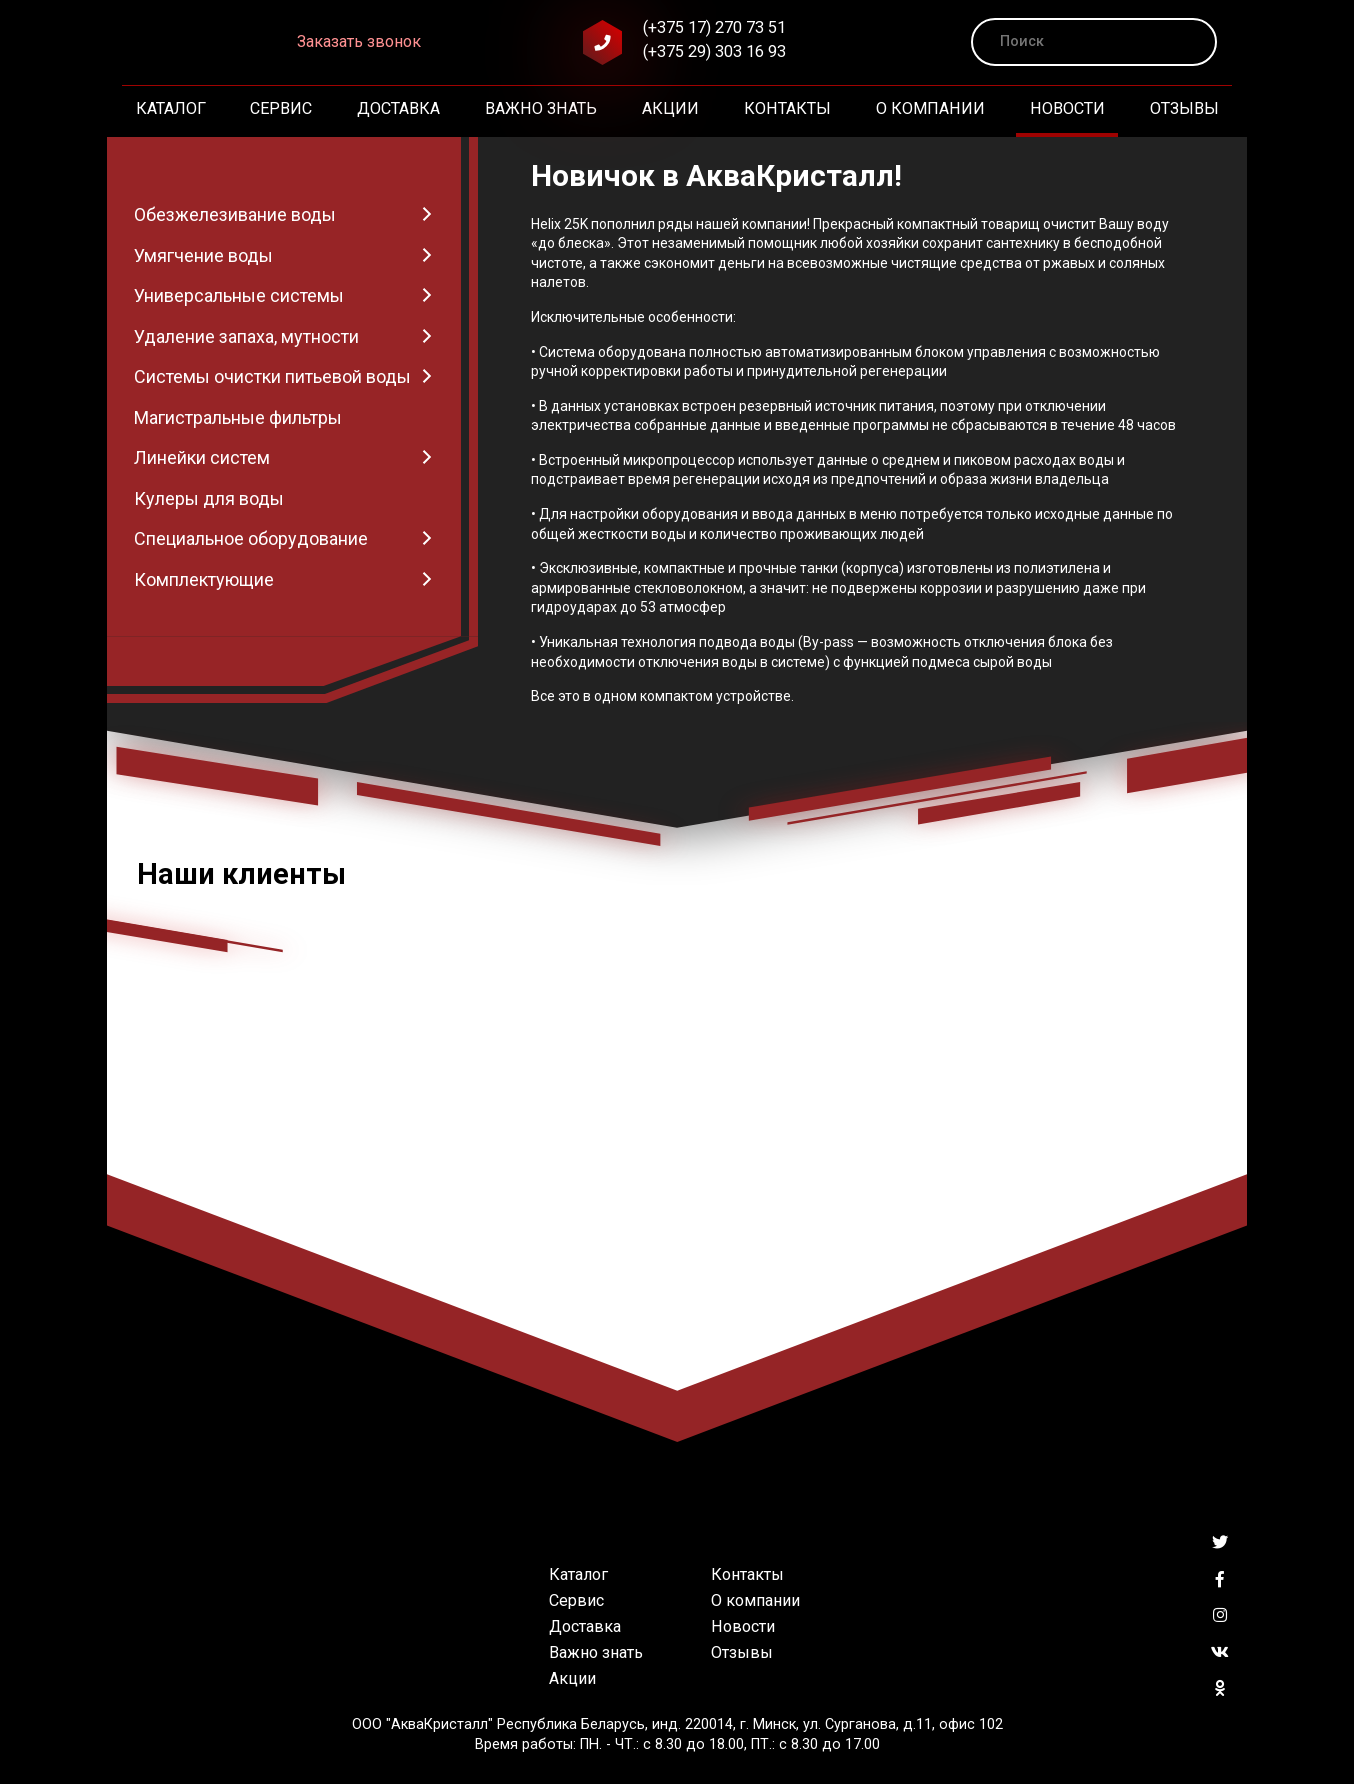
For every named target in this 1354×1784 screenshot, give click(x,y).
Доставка (398, 108)
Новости (1067, 108)
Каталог (171, 108)
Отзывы (1184, 108)
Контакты (787, 108)
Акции (670, 108)
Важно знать (541, 108)
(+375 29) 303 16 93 (714, 51)
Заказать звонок (359, 41)
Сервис (281, 108)
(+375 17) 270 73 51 (714, 27)
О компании (930, 108)
